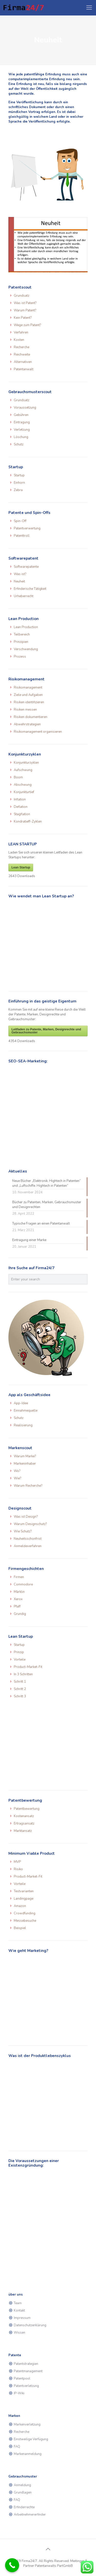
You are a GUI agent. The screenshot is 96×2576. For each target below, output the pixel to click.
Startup (19, 475)
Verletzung (22, 429)
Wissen (19, 2332)
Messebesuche (25, 1920)
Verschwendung (26, 649)
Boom (18, 777)
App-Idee (21, 1403)
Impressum (22, 2318)
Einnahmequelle (25, 1410)
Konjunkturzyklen (26, 762)
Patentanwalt (23, 369)
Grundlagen (23, 2492)
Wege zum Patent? (27, 325)
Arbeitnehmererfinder (30, 2514)
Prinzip (19, 1652)
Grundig (20, 1614)
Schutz (18, 444)
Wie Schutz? (23, 1531)
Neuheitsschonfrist (28, 1538)
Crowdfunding (24, 1913)
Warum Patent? (25, 310)
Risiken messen (25, 709)
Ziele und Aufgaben (28, 695)
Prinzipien (21, 642)
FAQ (17, 2446)
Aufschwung (23, 770)
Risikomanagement (28, 687)
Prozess (20, 656)
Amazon (20, 1906)
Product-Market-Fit (28, 1667)
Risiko (18, 1869)
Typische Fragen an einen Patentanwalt (41, 1223)
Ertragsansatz (24, 1823)
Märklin (19, 1592)
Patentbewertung (26, 1808)
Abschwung (23, 784)
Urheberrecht (23, 596)
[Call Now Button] (12, 2565)
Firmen (19, 1577)
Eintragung (22, 422)
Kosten (19, 340)
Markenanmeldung (28, 2454)
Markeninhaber (25, 1463)
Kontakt (19, 2310)
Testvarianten (24, 1891)
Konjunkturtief (24, 792)
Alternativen (23, 362)
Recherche (21, 347)
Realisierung (23, 1425)
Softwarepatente (26, 566)
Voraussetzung (25, 407)
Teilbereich (22, 634)
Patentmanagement (28, 2371)
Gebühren (21, 415)
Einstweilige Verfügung (31, 2439)
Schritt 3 (20, 1696)
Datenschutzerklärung (30, 2325)
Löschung (21, 437)
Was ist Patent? (25, 303)
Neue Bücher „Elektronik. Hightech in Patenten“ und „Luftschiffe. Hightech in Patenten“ (46, 1183)
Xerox (18, 1599)
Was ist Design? (26, 1516)
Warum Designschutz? (30, 1524)
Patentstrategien (26, 2364)
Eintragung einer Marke (29, 1240)
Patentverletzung (26, 2386)
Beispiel (20, 1928)
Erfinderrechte (24, 2507)
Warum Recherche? (28, 1485)
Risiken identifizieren (29, 702)
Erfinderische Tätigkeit (30, 589)
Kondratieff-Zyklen (28, 821)
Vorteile (19, 1659)
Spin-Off (20, 521)
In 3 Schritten (23, 1674)
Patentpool (22, 2378)
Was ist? (20, 574)
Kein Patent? (23, 317)
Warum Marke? (25, 1456)
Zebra (18, 490)
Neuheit (19, 581)
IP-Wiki (19, 2393)
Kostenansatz (24, 1816)
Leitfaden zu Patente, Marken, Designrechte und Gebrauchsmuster (46, 1031)
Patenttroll (22, 535)
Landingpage (23, 1898)
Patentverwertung (27, 528)
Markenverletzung (27, 2424)
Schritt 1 (20, 1681)
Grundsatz (21, 295)
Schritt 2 (20, 1689)
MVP (17, 1862)
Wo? (17, 1471)
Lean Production (26, 627)
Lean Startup (20, 867)
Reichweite (22, 354)
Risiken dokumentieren (30, 717)
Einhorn (19, 482)
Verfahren (21, 332)
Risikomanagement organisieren (38, 731)
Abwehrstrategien (27, 724)
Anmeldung (22, 2485)
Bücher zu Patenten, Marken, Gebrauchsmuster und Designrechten (46, 1204)
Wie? (17, 1478)
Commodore (23, 1584)
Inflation (20, 799)
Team (18, 2303)
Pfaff (17, 1606)
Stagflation (22, 814)
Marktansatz (23, 1831)
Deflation (21, 807)
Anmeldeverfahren (28, 1546)
